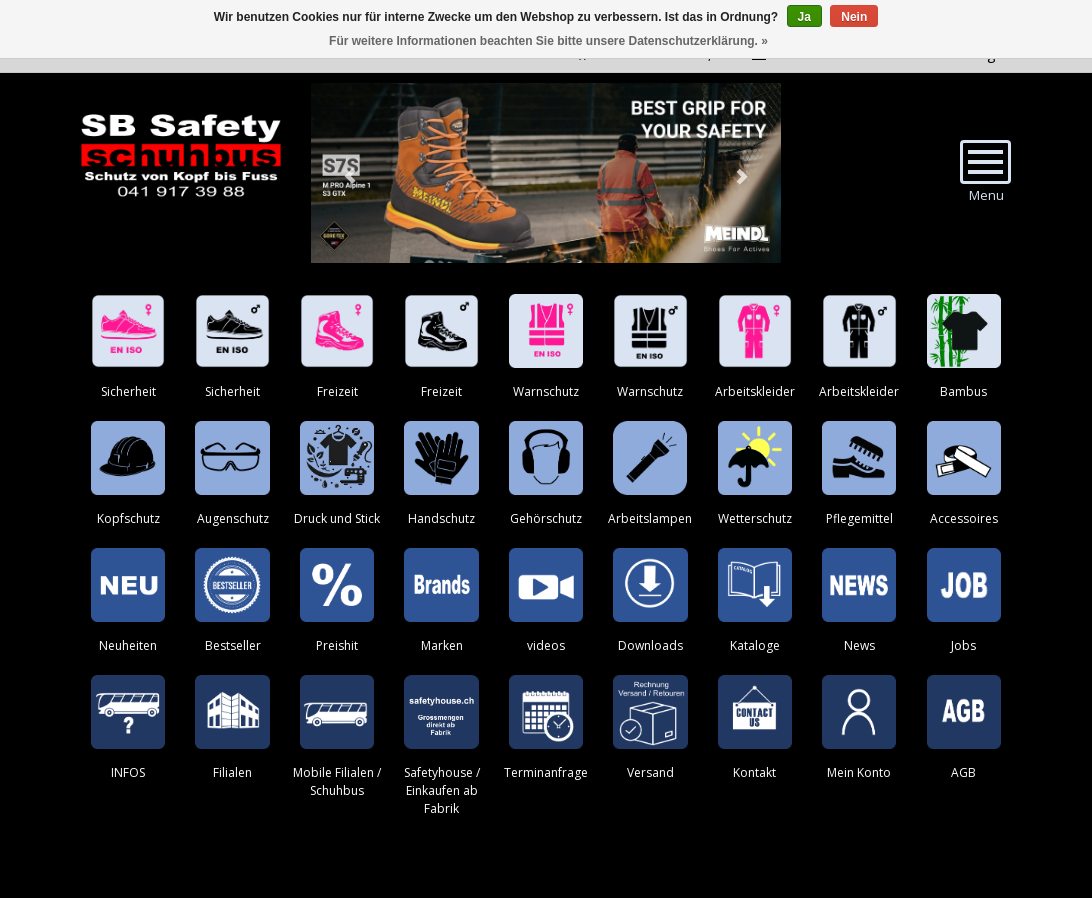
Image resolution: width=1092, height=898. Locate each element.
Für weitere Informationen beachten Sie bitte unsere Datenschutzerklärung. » (548, 41)
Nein (854, 17)
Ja (804, 17)
